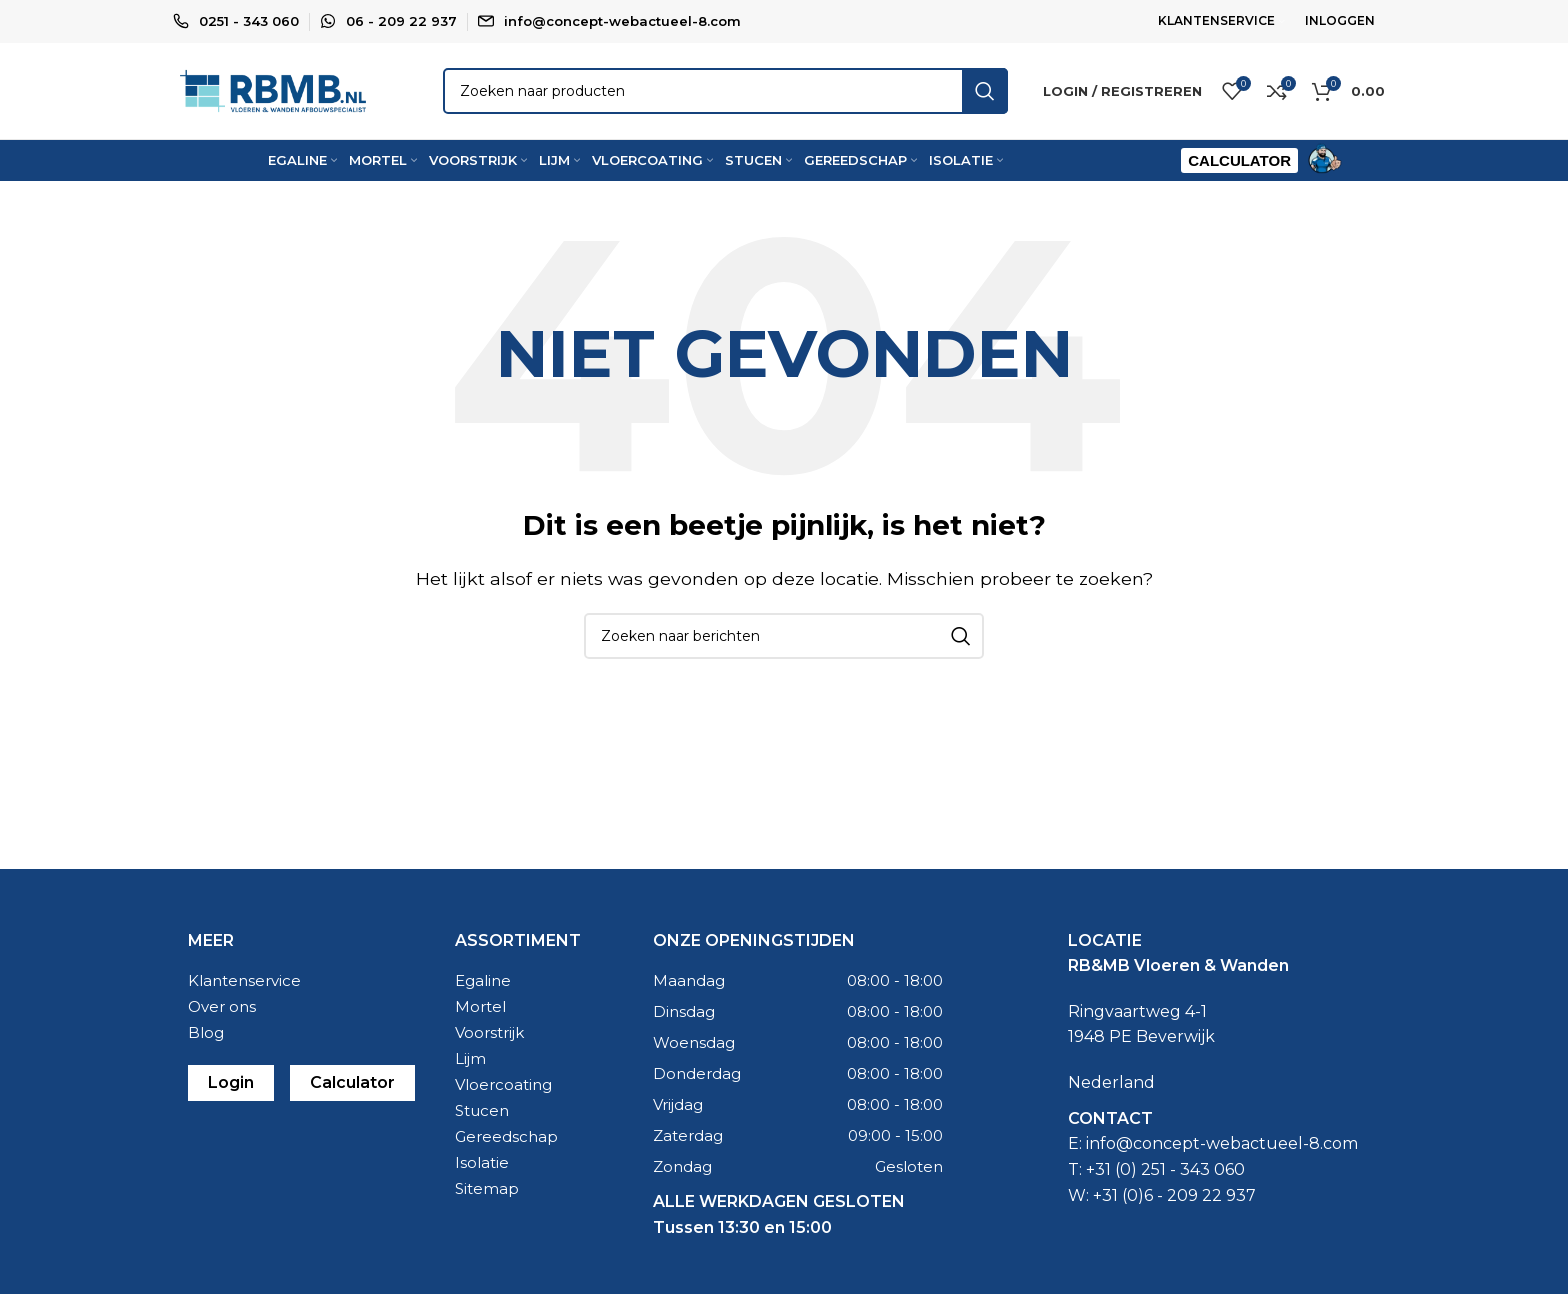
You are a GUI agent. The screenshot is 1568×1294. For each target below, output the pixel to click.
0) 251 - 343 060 (1182, 1177)
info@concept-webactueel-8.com (622, 21)
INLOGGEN (1340, 20)
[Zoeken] (725, 96)
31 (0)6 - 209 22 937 (1179, 1203)
